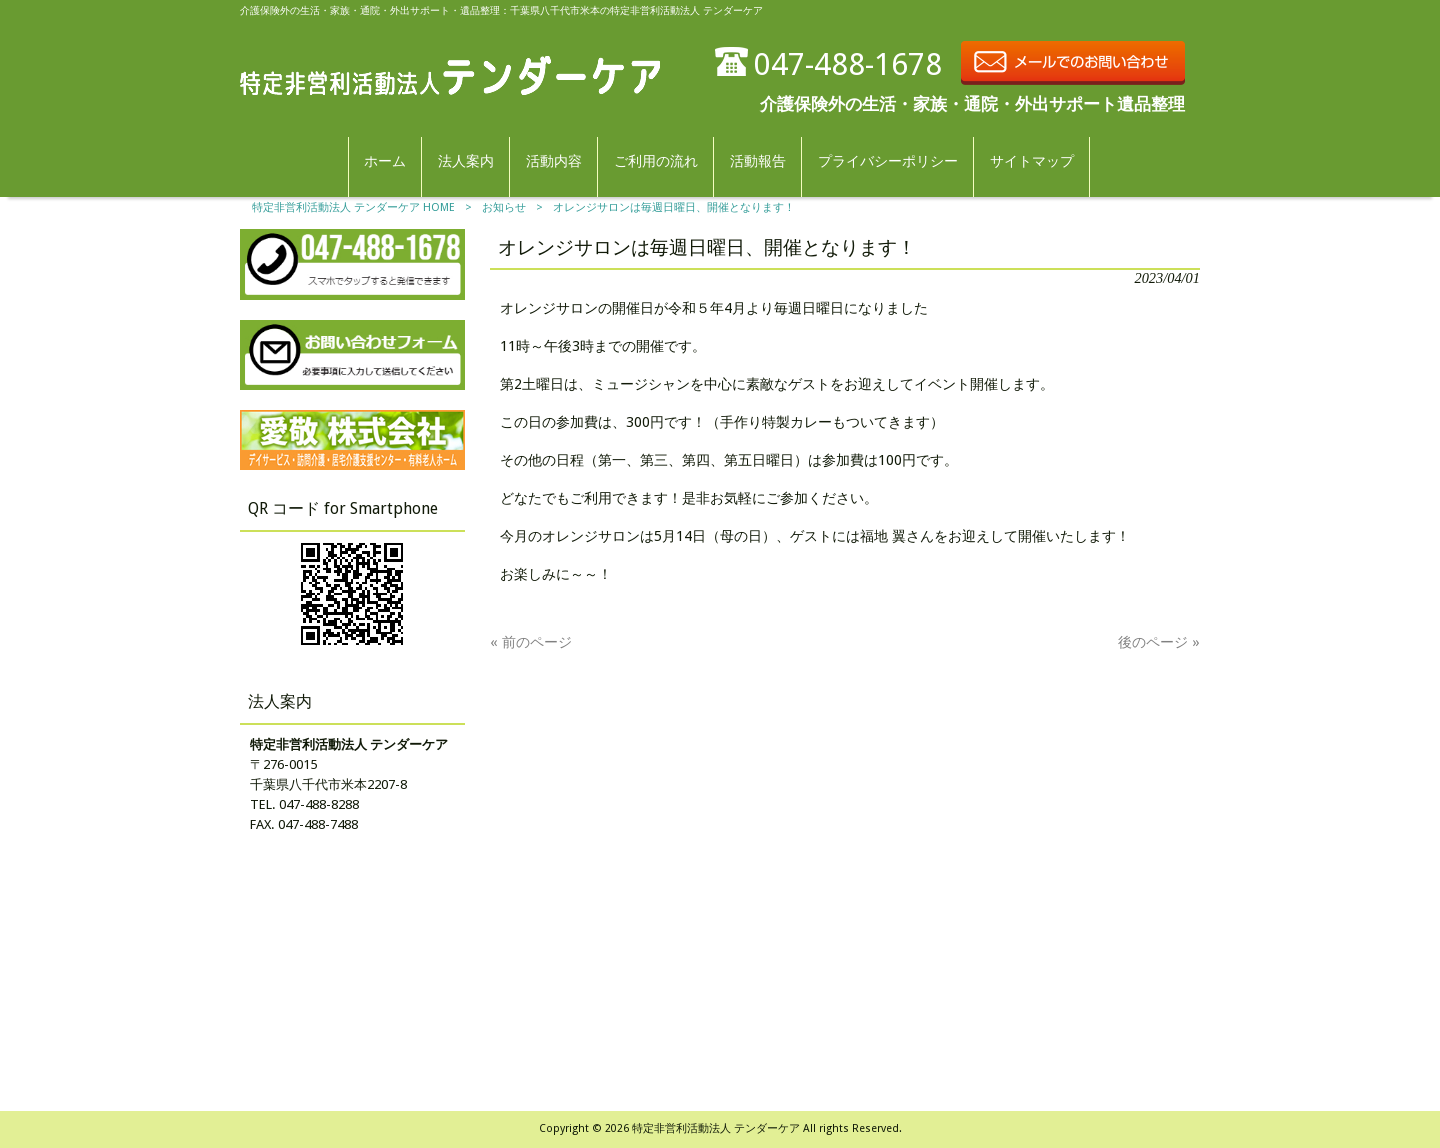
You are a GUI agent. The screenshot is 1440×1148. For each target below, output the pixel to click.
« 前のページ (531, 642)
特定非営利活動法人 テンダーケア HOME (353, 207)
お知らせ (504, 207)
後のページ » (1159, 642)
